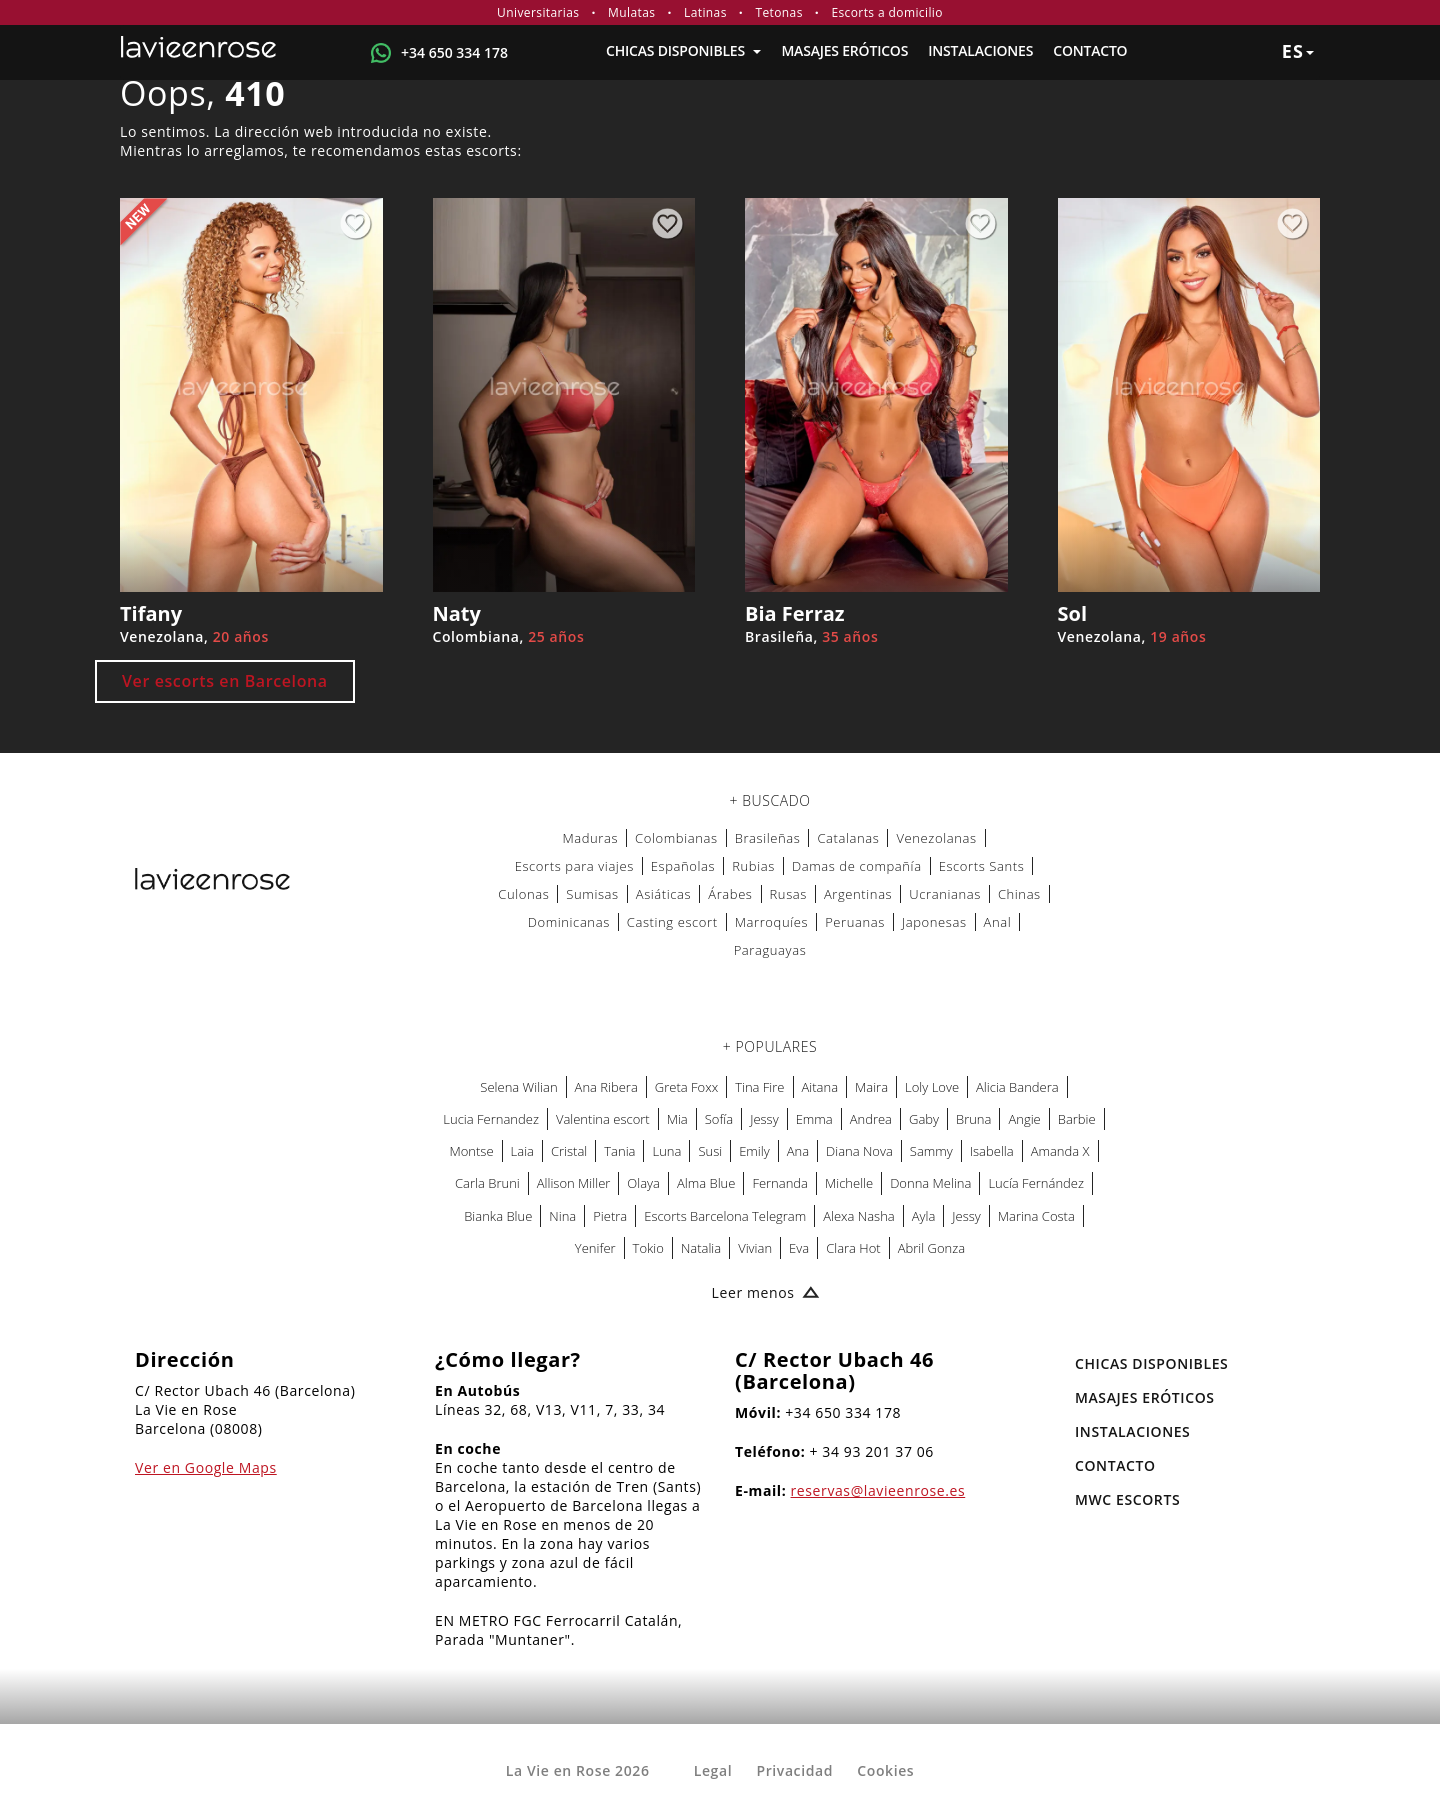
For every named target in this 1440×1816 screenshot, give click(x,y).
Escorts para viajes (574, 866)
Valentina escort (603, 1119)
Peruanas (855, 922)
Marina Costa (1036, 1216)
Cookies (885, 1770)
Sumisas (592, 894)
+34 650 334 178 (454, 52)
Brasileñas (768, 838)
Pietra (610, 1216)
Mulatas (631, 12)
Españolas (683, 866)
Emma (814, 1119)
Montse (472, 1151)
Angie (1024, 1119)
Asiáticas (664, 894)
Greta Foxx (686, 1087)
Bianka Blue (498, 1216)
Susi (710, 1151)
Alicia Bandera (1017, 1087)
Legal (713, 1770)
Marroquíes (771, 922)
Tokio (648, 1248)
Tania (619, 1151)
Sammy (931, 1151)
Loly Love (932, 1087)
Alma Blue (706, 1183)
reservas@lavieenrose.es (878, 1490)
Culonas (523, 894)
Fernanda (780, 1183)
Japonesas (934, 922)
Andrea (871, 1119)
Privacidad (794, 1770)
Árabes (730, 894)
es (1298, 51)
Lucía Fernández (1036, 1183)
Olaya (643, 1183)
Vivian (755, 1248)
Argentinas (858, 894)
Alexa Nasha (859, 1216)
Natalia (701, 1248)
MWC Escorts (1127, 1499)
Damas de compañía (857, 866)
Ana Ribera (606, 1087)
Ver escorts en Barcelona (225, 681)
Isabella (992, 1151)
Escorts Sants (982, 866)
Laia (522, 1151)
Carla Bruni (487, 1183)
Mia (677, 1119)
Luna (666, 1151)
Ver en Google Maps (206, 1467)
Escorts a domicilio (887, 12)
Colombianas (676, 838)
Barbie (1077, 1119)
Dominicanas (569, 922)
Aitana (820, 1087)
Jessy (764, 1119)
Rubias (753, 866)
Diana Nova (859, 1151)
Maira (871, 1087)
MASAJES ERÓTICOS (844, 50)
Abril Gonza (931, 1248)
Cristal (569, 1151)
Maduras (590, 838)
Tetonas (778, 12)
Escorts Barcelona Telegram (725, 1216)
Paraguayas (770, 950)
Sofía (719, 1119)
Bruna (973, 1119)
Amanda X (1060, 1151)
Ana (798, 1151)
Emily (754, 1151)
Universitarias (538, 12)
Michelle (849, 1183)
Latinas (705, 12)
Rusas (788, 894)
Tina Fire (759, 1087)
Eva (799, 1248)
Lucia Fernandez (491, 1119)
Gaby (924, 1119)
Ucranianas (945, 894)
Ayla (924, 1216)
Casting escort (672, 922)
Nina (562, 1216)
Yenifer (595, 1248)
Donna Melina (930, 1183)
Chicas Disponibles (683, 50)
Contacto (1090, 50)
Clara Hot (853, 1248)
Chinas (1019, 894)
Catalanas (848, 838)
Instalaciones (980, 50)
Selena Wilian (518, 1087)
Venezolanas (936, 838)
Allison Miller (574, 1183)
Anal (998, 922)
